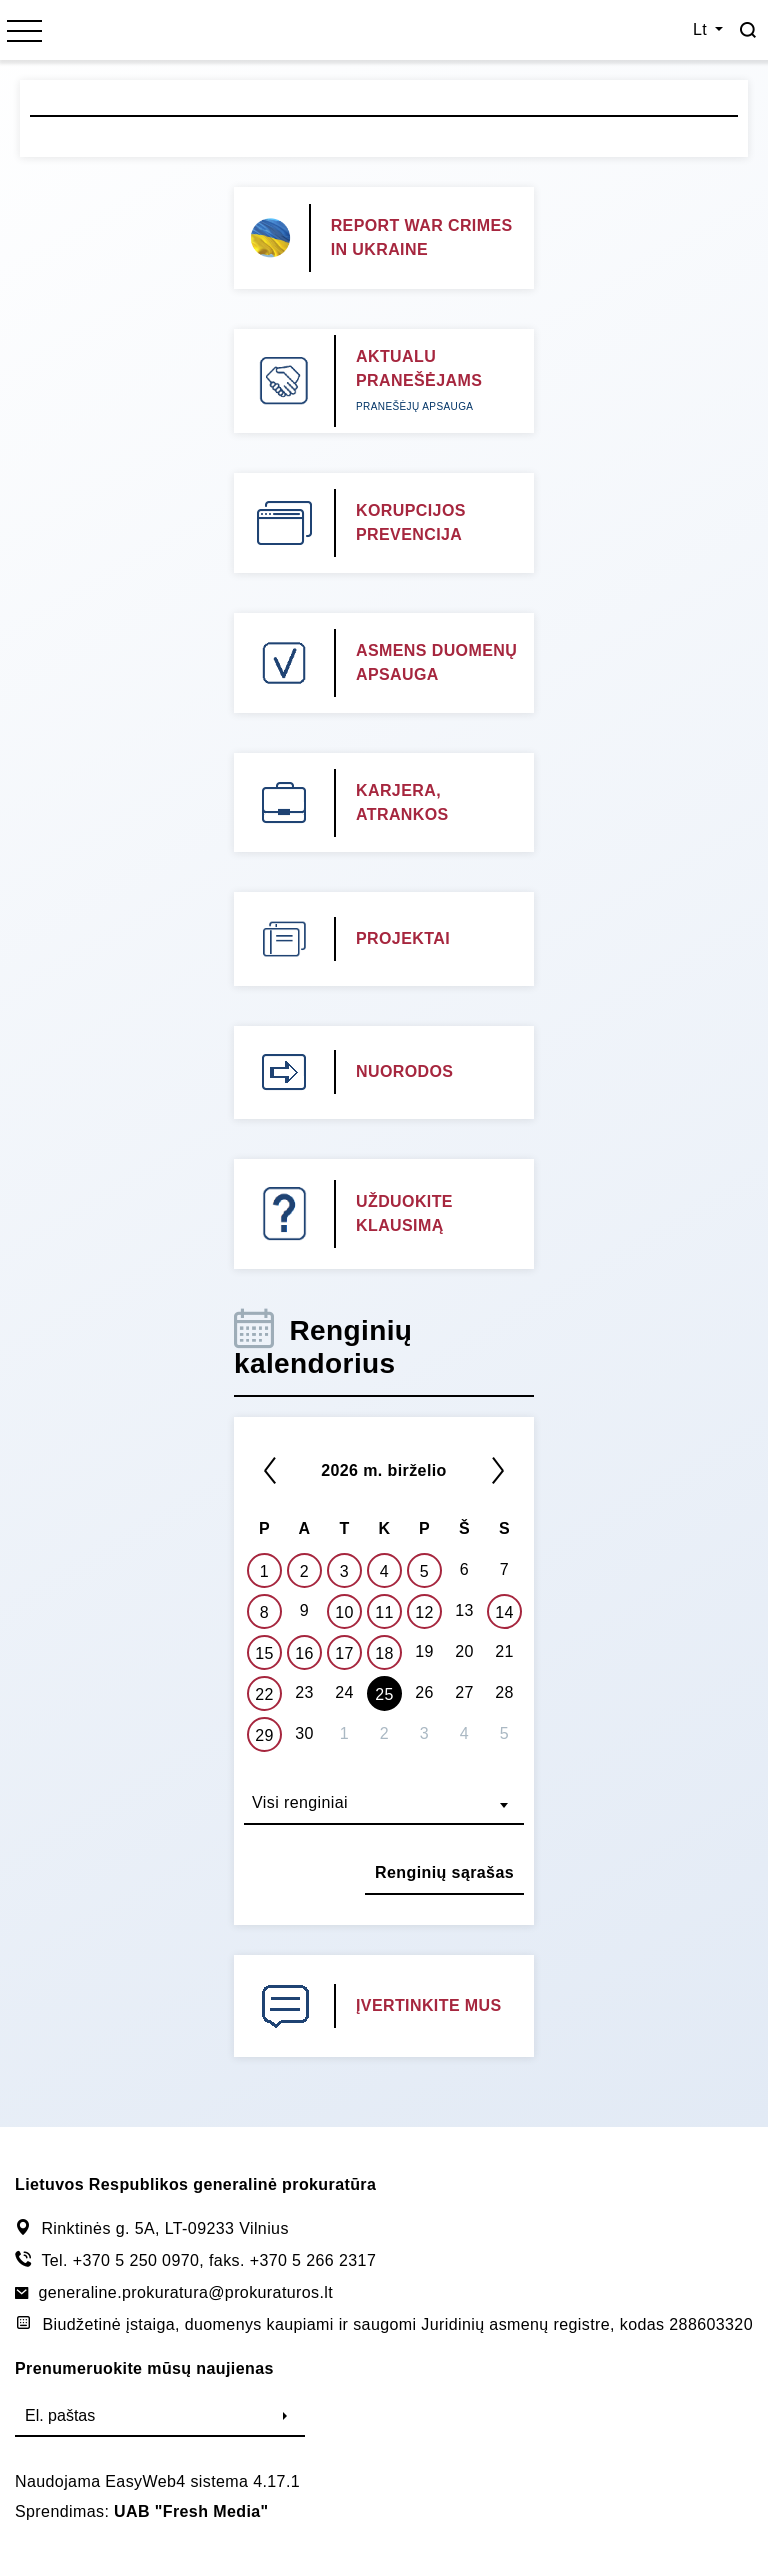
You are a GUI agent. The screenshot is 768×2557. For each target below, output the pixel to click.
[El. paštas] (140, 2417)
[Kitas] (498, 1470)
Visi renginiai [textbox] (300, 1802)
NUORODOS (404, 1071)
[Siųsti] (285, 2417)
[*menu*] (25, 33)
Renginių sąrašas (444, 1872)
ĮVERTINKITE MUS (429, 2005)
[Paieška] (748, 30)
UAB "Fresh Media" (191, 2511)
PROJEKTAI (403, 938)
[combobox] (384, 1805)
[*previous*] (270, 1470)
